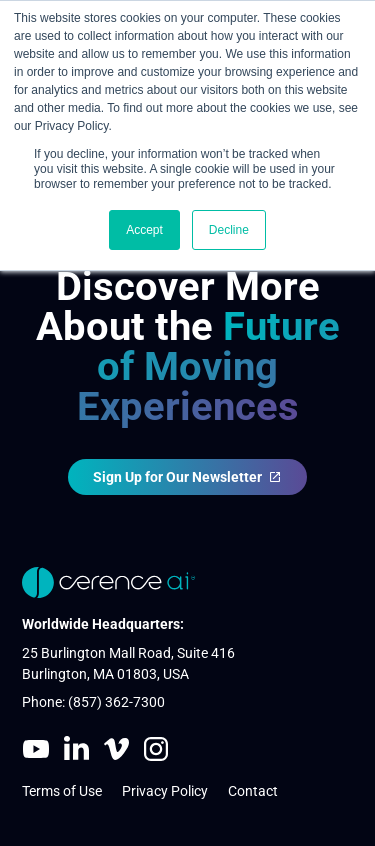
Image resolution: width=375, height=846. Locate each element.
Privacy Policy (165, 791)
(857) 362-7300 (116, 703)
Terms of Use (62, 791)
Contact (253, 791)
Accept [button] (144, 230)
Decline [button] (229, 230)
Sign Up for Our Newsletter (187, 477)
